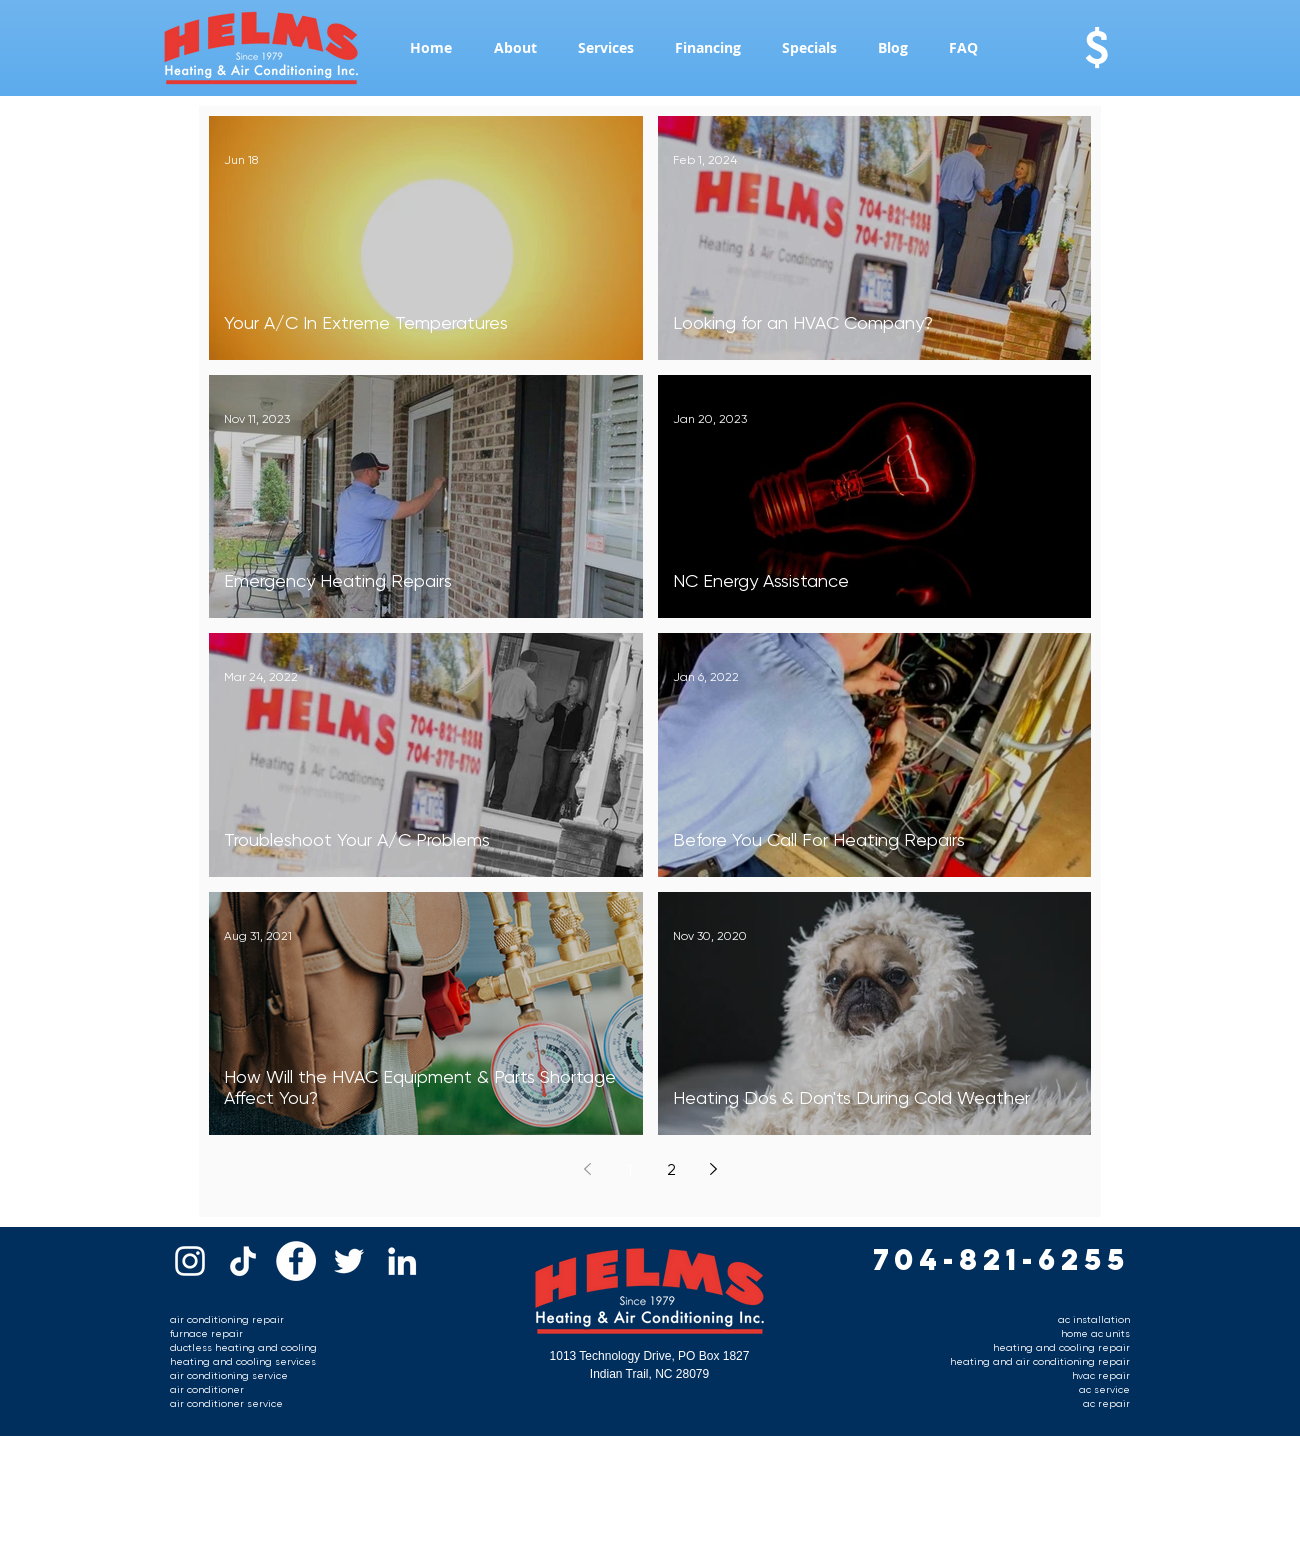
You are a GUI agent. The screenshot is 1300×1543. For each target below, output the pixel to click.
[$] (1096, 48)
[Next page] (713, 1169)
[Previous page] (587, 1169)
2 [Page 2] (671, 1169)
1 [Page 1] (629, 1169)
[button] (515, 48)
